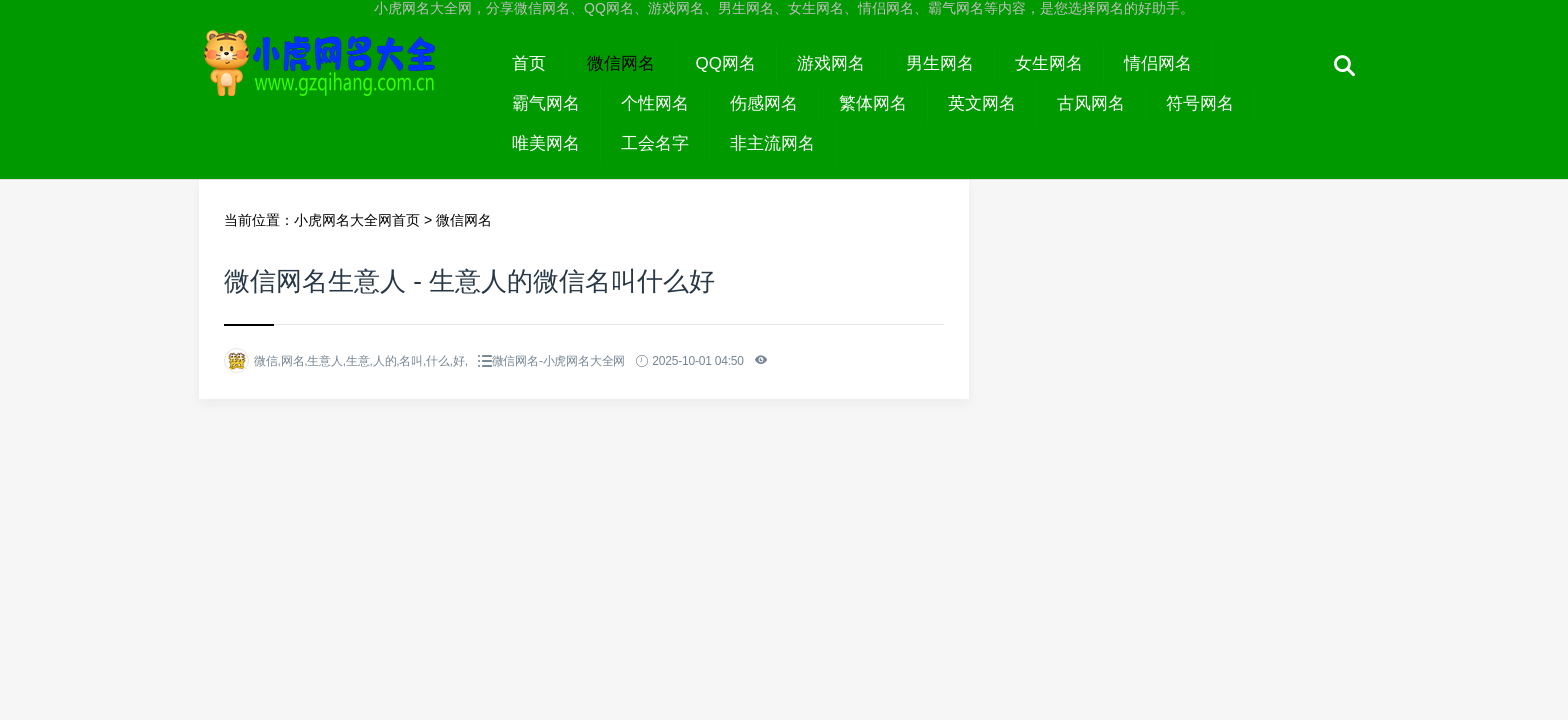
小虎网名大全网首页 (357, 220)
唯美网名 (546, 143)
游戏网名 (831, 63)
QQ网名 (726, 63)
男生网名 (940, 63)
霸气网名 (546, 103)
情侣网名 (1158, 63)
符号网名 (1200, 103)
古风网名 (1091, 103)
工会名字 (655, 143)
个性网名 (655, 103)
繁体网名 (873, 103)
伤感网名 (764, 103)
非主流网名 (772, 143)
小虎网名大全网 (345, 82)
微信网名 (621, 63)
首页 (529, 63)
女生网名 (1049, 63)
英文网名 (982, 103)
